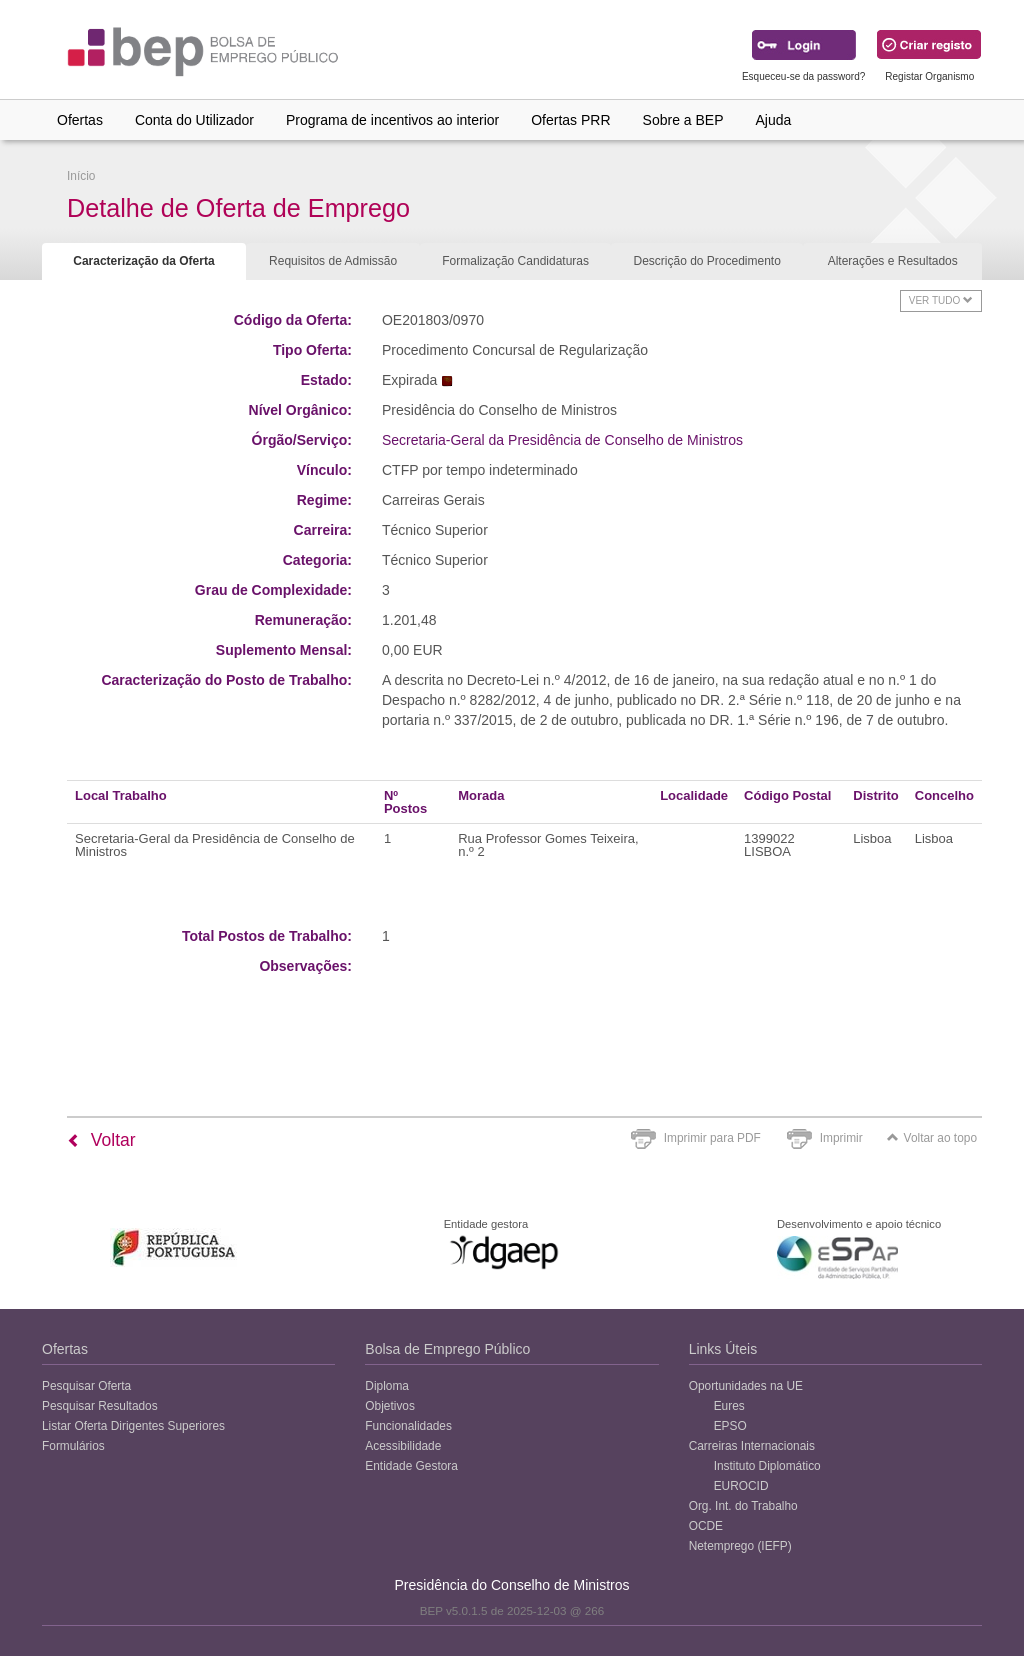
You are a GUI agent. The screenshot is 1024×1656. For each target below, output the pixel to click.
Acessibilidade (403, 1446)
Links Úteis (723, 1349)
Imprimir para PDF (712, 1138)
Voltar (101, 1140)
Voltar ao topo (932, 1138)
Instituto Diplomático (767, 1466)
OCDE (706, 1526)
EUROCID (741, 1486)
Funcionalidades (408, 1426)
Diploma (387, 1386)
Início (81, 176)
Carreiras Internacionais (752, 1446)
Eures (729, 1406)
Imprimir (841, 1138)
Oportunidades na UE (746, 1386)
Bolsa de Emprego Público (447, 1349)
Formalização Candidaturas (515, 261)
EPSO (730, 1426)
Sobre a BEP (683, 120)
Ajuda (774, 120)
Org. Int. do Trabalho (743, 1506)
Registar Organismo (929, 76)
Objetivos (390, 1406)
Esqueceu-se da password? (803, 76)
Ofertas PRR (570, 120)
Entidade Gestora (411, 1466)
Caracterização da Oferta (143, 261)
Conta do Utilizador (194, 120)
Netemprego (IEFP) (740, 1546)
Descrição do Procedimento (706, 261)
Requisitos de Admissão (333, 261)
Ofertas (80, 120)
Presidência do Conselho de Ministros (511, 1585)
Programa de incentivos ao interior (392, 120)
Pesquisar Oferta (86, 1386)
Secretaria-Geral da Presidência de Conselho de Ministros (562, 440)
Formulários (73, 1446)
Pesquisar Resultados (100, 1406)
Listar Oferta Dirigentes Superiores (133, 1426)
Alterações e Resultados (893, 261)
